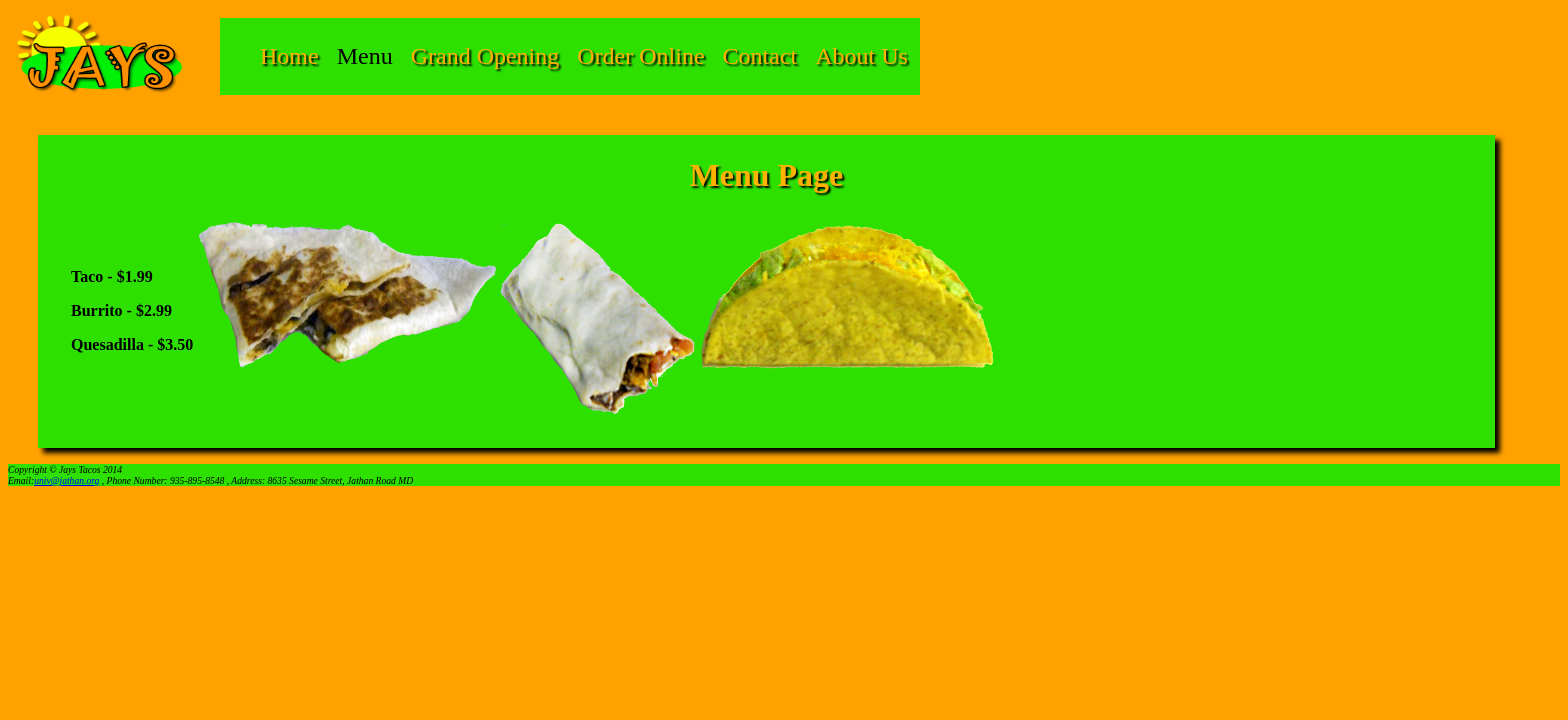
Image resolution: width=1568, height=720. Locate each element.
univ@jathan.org (66, 480)
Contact (760, 56)
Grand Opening (485, 56)
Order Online (640, 56)
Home (289, 56)
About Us (861, 56)
